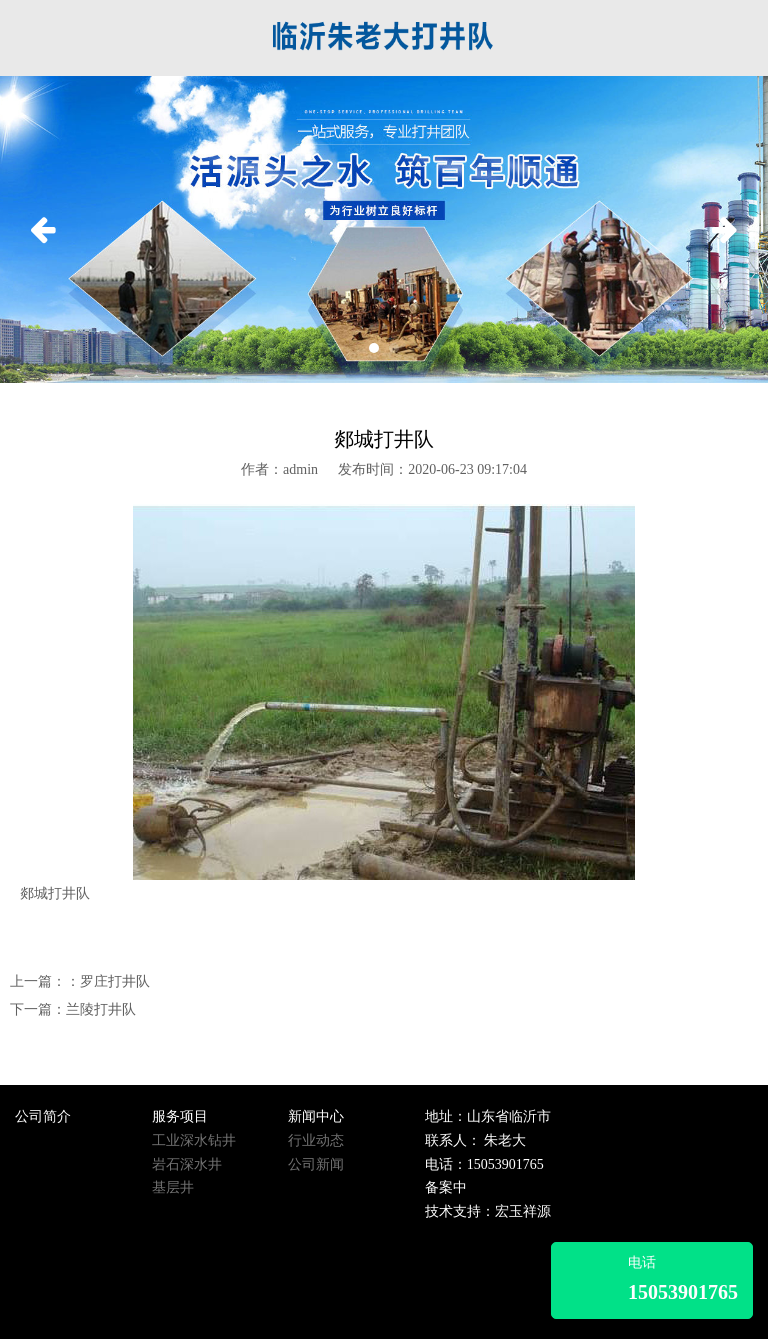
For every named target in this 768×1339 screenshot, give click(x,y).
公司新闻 (316, 1164)
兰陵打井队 (101, 1009)
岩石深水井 (187, 1164)
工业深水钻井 (194, 1140)
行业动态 (316, 1140)
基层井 (173, 1187)
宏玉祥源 (523, 1211)
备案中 (446, 1187)
